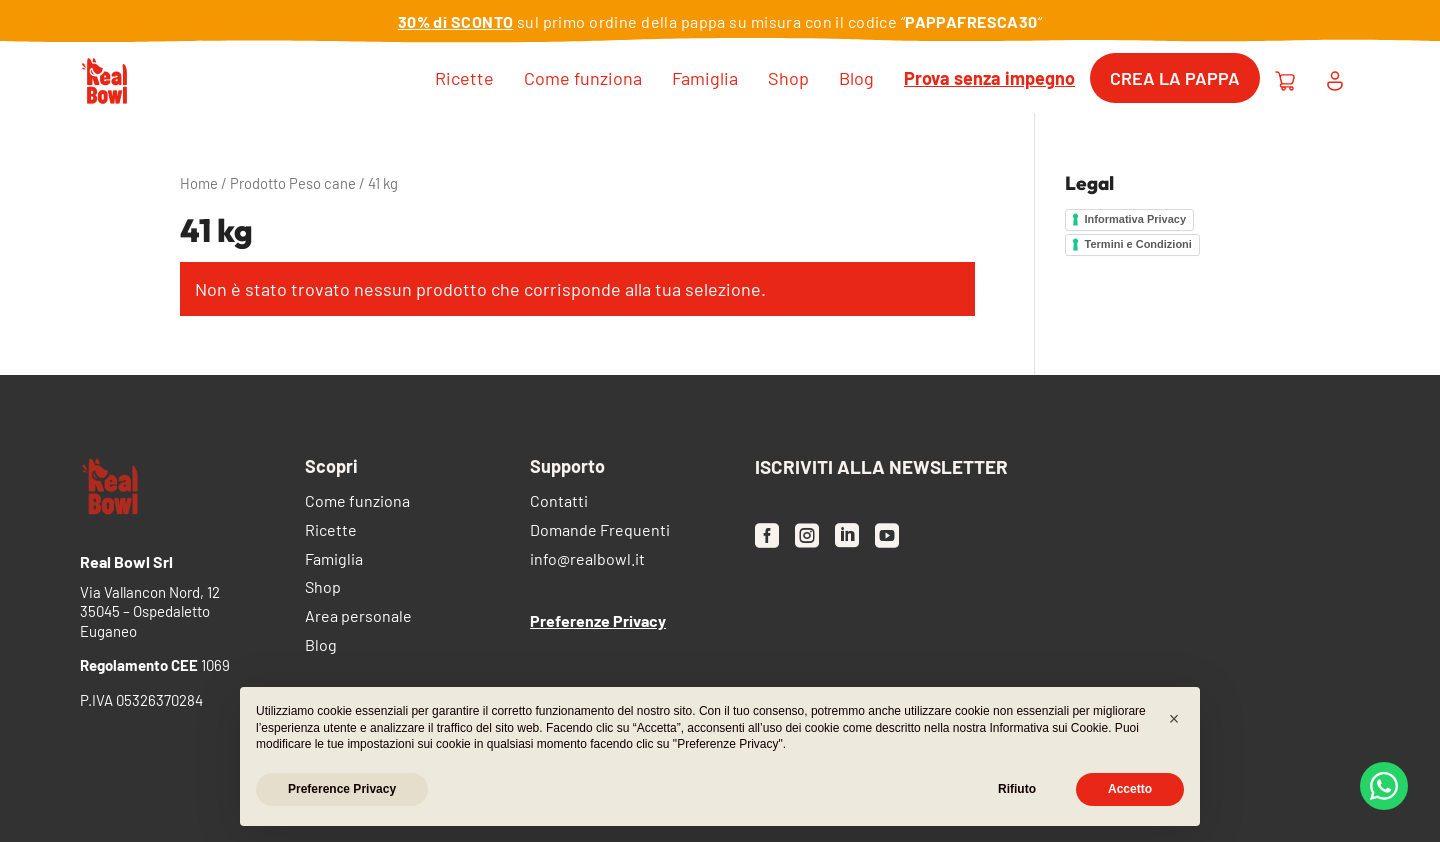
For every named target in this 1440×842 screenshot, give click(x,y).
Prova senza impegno (989, 78)
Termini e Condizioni (1138, 244)
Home (199, 183)
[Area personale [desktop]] (1335, 78)
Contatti (559, 502)
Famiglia (705, 78)
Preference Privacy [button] (342, 789)
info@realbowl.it (587, 560)
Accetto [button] (1130, 789)
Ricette (464, 78)
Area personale (358, 617)
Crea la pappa (1175, 78)
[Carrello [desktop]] (1285, 78)
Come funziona (583, 78)
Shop (788, 78)
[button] (1174, 719)
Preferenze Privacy (598, 620)
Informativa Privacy (1136, 219)
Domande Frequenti (600, 531)
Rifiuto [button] (1017, 789)
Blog (856, 78)
